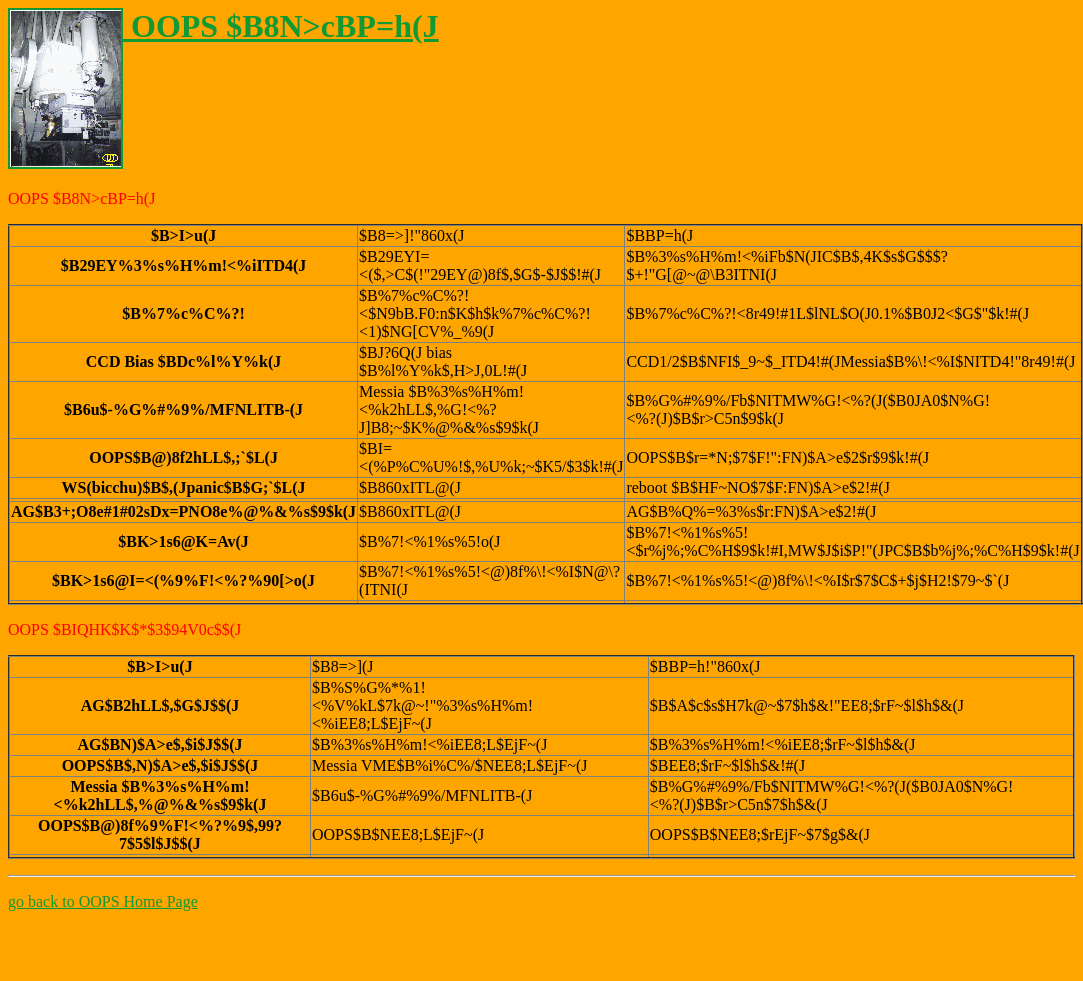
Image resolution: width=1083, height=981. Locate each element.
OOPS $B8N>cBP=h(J (223, 26)
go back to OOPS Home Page (103, 901)
